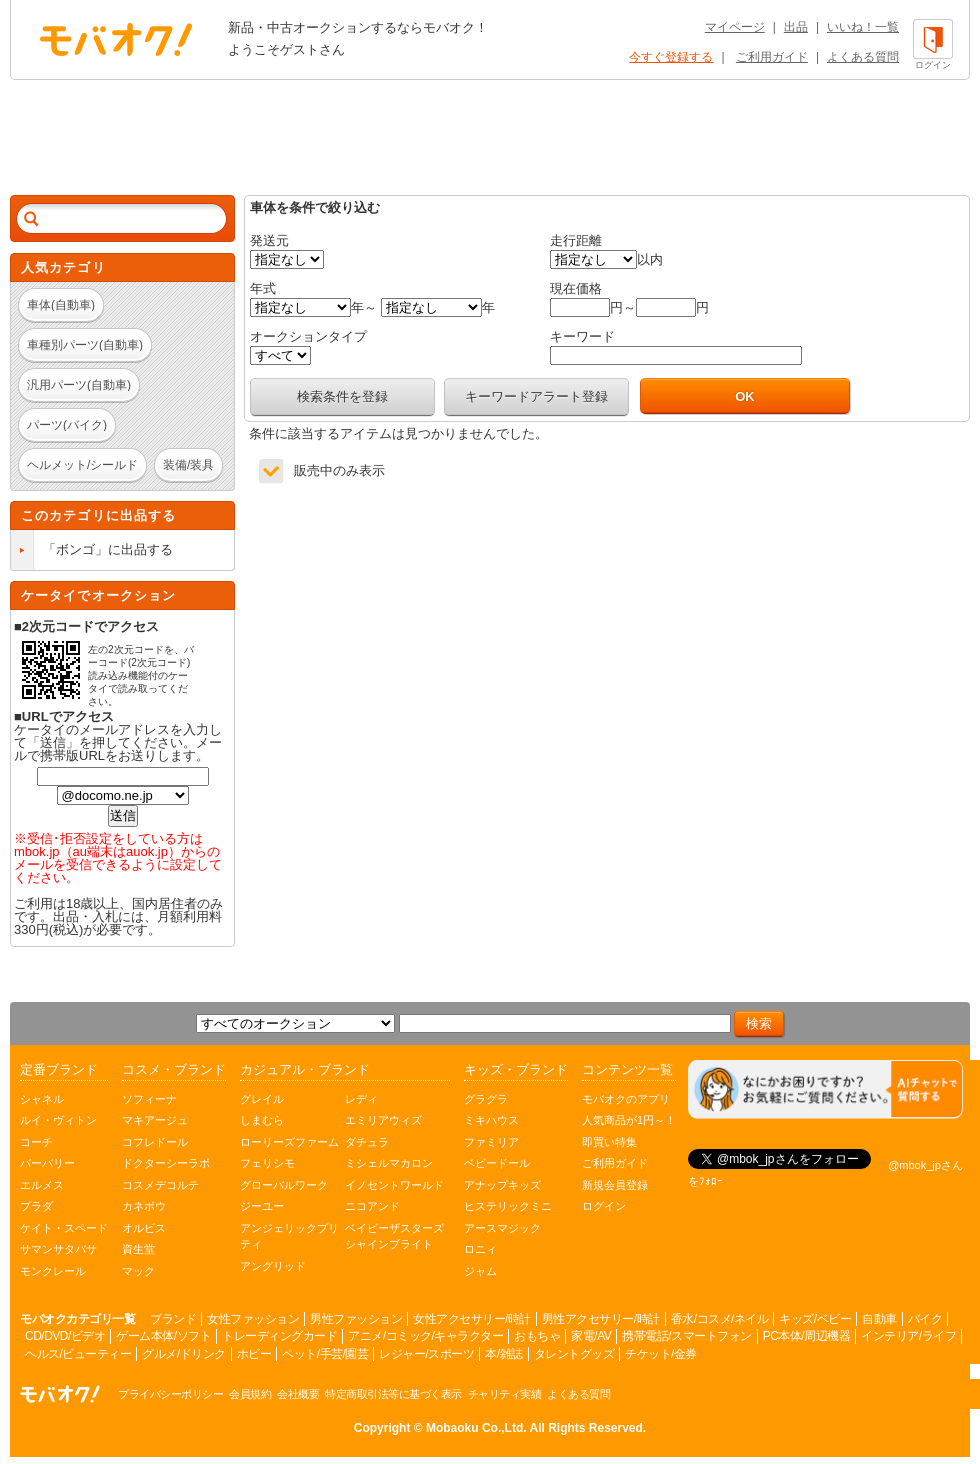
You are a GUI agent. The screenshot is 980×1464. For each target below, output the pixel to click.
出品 (796, 27)
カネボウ (144, 1206)
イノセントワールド (394, 1185)
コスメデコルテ (160, 1185)
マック (138, 1271)
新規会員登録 (615, 1185)
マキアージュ (155, 1120)
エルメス (42, 1185)
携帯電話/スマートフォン (686, 1336)
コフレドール (155, 1142)
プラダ (36, 1206)
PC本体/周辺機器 (807, 1336)
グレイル (262, 1099)
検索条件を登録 (342, 396)
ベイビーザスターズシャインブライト (394, 1236)
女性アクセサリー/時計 (472, 1319)
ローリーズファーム (289, 1142)
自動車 (879, 1319)
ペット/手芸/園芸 (325, 1354)
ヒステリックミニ (508, 1206)
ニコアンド (372, 1206)
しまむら (262, 1120)
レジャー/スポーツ (426, 1354)
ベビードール (497, 1163)
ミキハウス (491, 1120)
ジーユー (262, 1206)
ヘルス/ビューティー (78, 1354)
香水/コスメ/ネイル (720, 1319)
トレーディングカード (279, 1336)
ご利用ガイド (772, 57)
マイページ (735, 27)
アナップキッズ (502, 1185)
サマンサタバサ (58, 1249)
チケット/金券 (661, 1354)
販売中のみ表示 (339, 470)
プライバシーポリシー (170, 1394)
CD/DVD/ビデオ (65, 1336)
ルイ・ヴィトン (58, 1120)
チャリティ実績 (505, 1394)
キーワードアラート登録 (536, 396)
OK (745, 396)
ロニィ (480, 1249)
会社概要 (298, 1394)
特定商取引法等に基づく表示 (393, 1394)
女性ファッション (253, 1319)
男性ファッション (356, 1319)
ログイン (604, 1206)
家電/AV (591, 1336)
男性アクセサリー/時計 (601, 1319)
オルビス (144, 1228)
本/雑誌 (503, 1354)
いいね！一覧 (863, 27)
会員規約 (250, 1394)
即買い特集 (609, 1142)
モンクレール (53, 1271)
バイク (925, 1319)
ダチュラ (367, 1142)
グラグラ (486, 1099)
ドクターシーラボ (166, 1163)
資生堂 (138, 1249)
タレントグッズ (574, 1354)
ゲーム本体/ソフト (163, 1336)
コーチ (36, 1142)
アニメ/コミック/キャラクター (425, 1336)
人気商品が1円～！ (629, 1120)
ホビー (254, 1354)
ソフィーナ (149, 1099)
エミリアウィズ (383, 1120)
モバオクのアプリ (626, 1099)
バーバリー (47, 1163)
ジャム (480, 1271)
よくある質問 (863, 57)
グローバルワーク (284, 1185)
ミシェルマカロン (389, 1163)
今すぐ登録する (671, 57)
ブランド (173, 1319)
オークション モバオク (116, 39)
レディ (361, 1099)
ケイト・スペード (64, 1228)
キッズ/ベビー (815, 1319)
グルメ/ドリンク (183, 1354)
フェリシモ (267, 1163)
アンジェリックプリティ (289, 1236)
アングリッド (273, 1266)
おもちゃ (537, 1336)
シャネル (42, 1099)
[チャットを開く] (825, 1089)
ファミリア (491, 1142)
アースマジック (502, 1228)
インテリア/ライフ (908, 1336)
